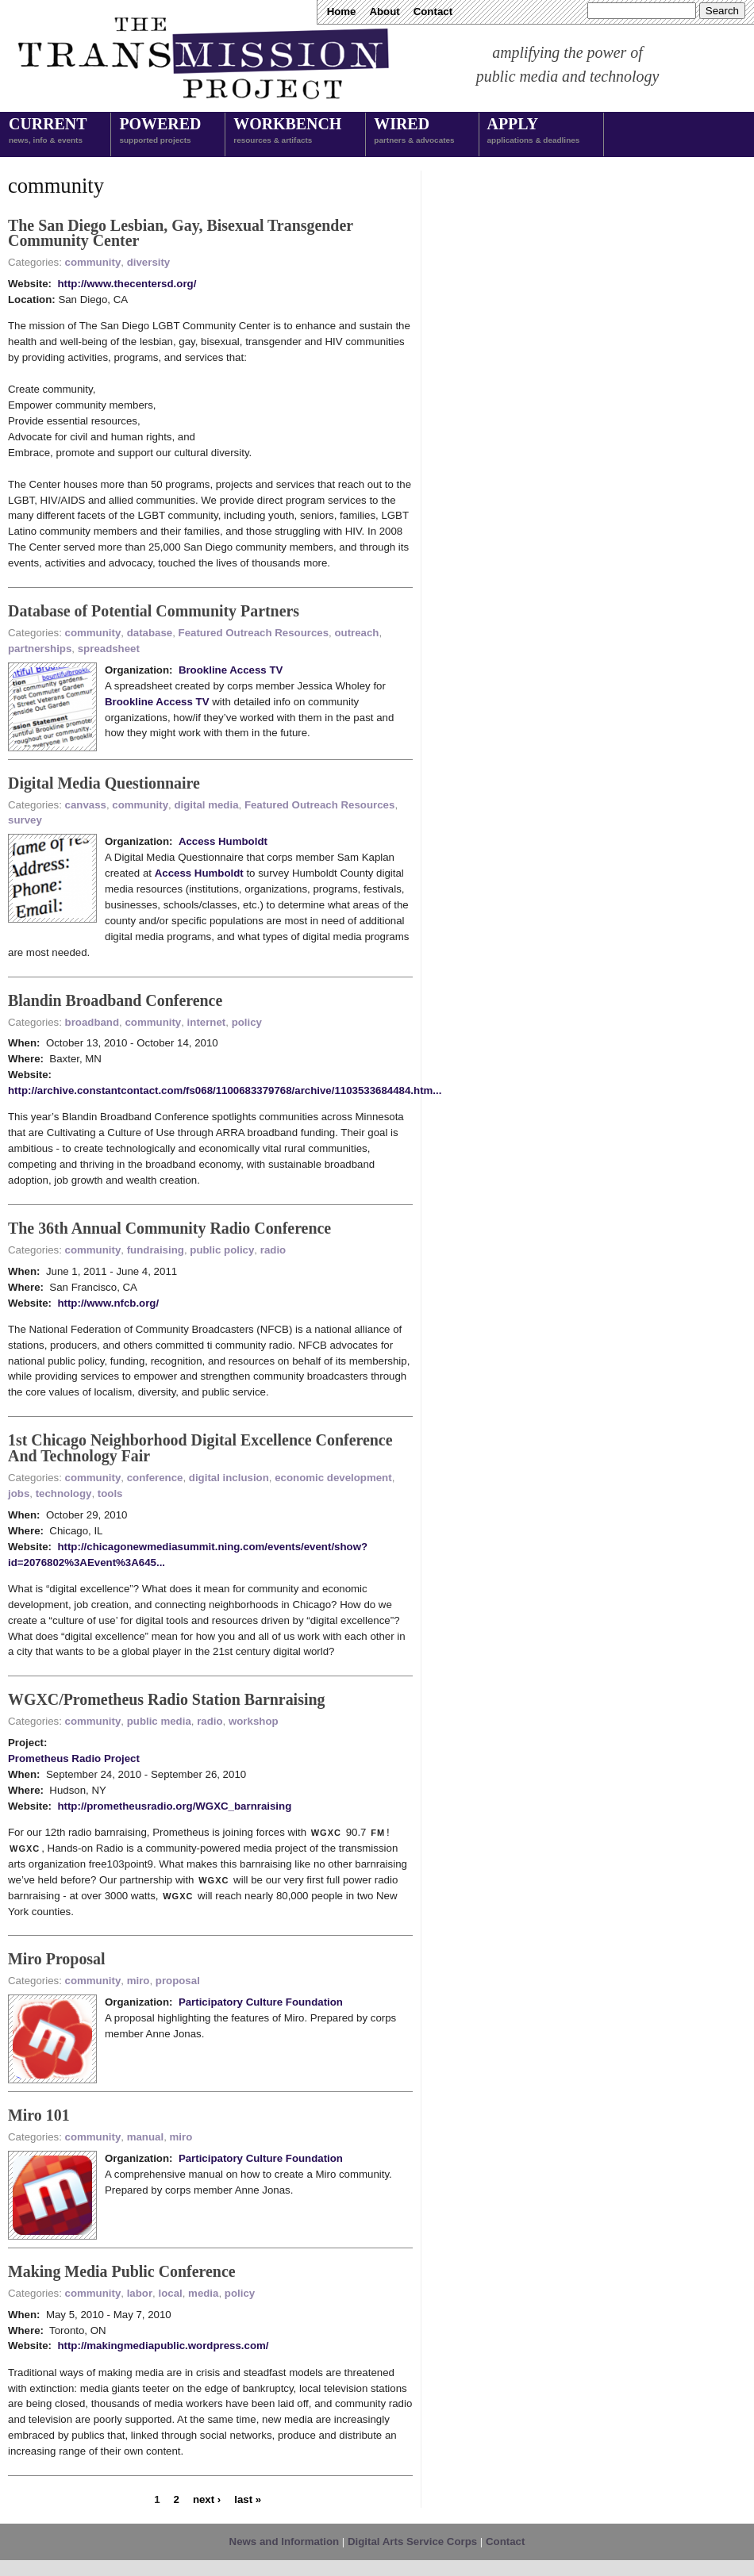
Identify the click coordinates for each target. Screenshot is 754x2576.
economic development (333, 1478)
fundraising (155, 1250)
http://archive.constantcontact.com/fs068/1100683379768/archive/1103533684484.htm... (224, 1090)
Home (341, 11)
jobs (18, 1493)
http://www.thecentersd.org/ (126, 284)
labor (139, 2293)
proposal (178, 1981)
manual (145, 2137)
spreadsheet (109, 649)
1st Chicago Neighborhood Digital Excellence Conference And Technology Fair (200, 1448)
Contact (433, 11)
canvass (85, 805)
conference (155, 1478)
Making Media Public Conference (122, 2271)
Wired (414, 131)
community (93, 262)
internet (206, 1022)
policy (247, 1022)
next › (207, 2499)
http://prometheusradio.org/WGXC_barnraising (174, 1806)
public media (159, 1721)
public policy (222, 1250)
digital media (206, 805)
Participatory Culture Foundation (261, 2002)
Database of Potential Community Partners (153, 611)
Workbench (287, 131)
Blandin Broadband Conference (115, 1000)
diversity (149, 262)
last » (247, 2499)
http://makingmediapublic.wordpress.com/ (162, 2345)
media (203, 2293)
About (384, 11)
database (150, 633)
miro (138, 1981)
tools (110, 1493)
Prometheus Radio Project (74, 1758)
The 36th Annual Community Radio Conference (169, 1228)
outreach (356, 633)
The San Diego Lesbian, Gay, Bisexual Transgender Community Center (180, 233)
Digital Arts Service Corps (412, 2541)
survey (25, 820)
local (170, 2293)
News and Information (284, 2541)
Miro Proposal (57, 1959)
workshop (254, 1721)
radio (273, 1250)
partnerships (39, 649)
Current (48, 131)
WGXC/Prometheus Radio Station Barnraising (166, 1699)
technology (64, 1493)
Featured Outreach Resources (254, 633)
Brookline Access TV (231, 670)
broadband (92, 1022)
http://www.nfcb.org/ (108, 1303)
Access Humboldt (223, 841)
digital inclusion (229, 1478)
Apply (533, 131)
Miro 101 (39, 2115)
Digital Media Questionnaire (104, 783)
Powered (160, 131)
